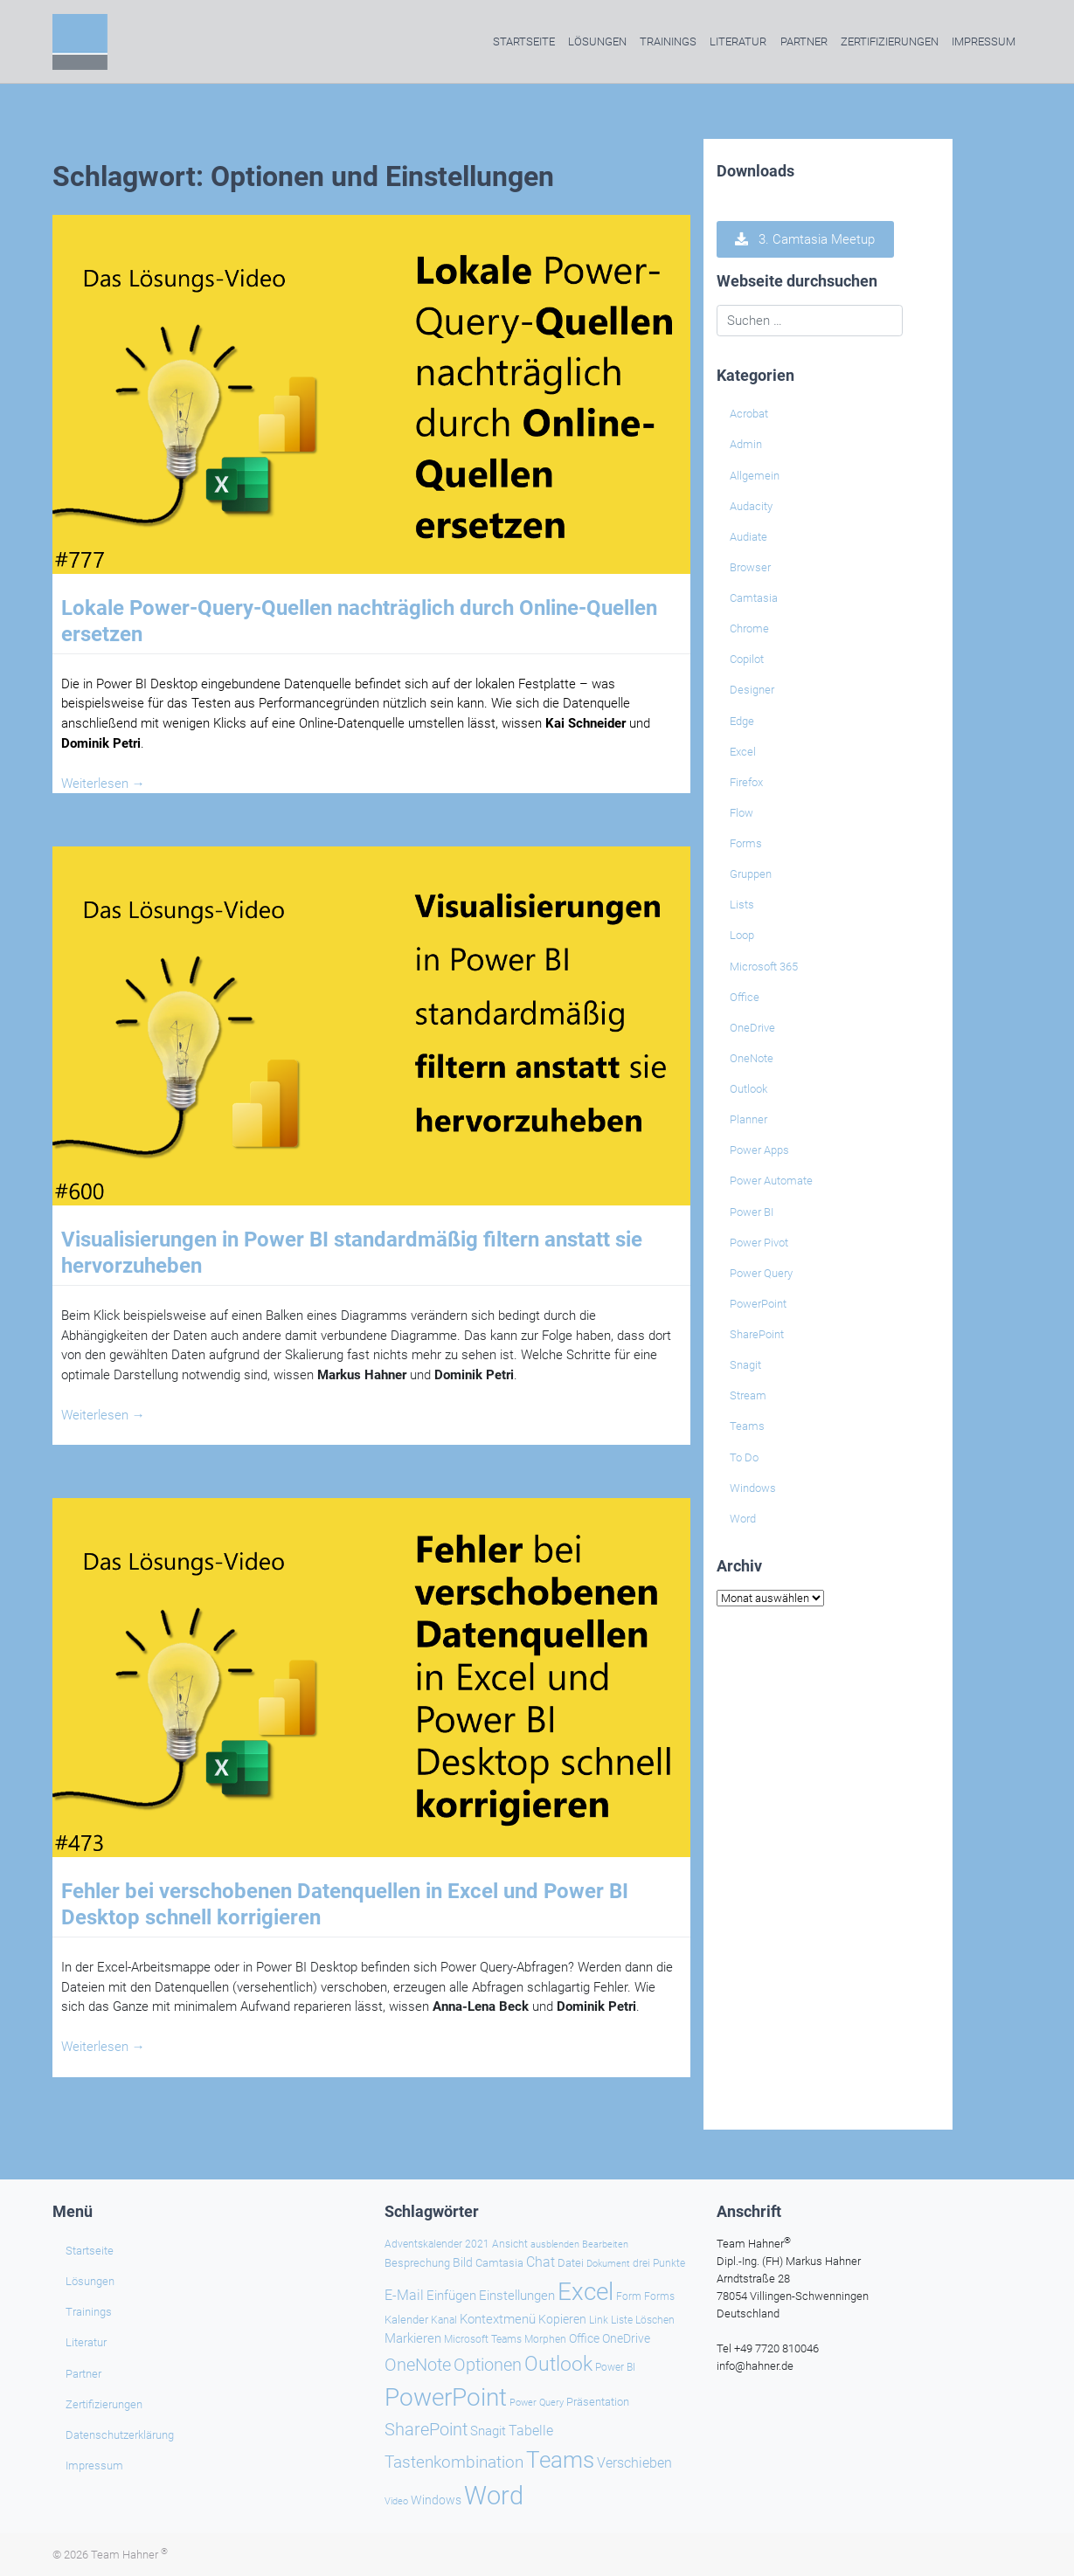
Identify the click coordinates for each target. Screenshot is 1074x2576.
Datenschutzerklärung (120, 2434)
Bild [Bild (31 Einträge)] (463, 2262)
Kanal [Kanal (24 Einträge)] (444, 2320)
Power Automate (771, 1180)
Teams (747, 1426)
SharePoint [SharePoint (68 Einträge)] (426, 2429)
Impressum (983, 41)
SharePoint (757, 1334)
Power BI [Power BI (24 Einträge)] (615, 2367)
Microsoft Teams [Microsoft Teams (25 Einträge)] (483, 2339)
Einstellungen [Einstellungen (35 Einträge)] (517, 2295)
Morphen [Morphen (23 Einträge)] (545, 2339)
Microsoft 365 (764, 966)
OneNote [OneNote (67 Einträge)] (418, 2364)
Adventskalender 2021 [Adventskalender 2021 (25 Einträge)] (437, 2244)
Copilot (747, 659)
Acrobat (749, 413)
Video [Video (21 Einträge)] (396, 2501)
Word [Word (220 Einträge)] (493, 2495)
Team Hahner (129, 2554)
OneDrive (752, 1027)
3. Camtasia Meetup (805, 239)
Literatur (738, 41)
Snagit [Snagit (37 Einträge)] (488, 2431)
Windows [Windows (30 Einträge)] (436, 2500)
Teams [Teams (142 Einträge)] (560, 2460)
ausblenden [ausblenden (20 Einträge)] (554, 2244)
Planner (748, 1119)
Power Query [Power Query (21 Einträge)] (536, 2402)
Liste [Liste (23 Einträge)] (622, 2320)
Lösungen (597, 41)
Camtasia (754, 597)
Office (744, 997)
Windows (753, 1488)
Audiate (748, 536)
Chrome (749, 628)
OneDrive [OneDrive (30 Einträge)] (626, 2338)
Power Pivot (759, 1242)
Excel (743, 751)
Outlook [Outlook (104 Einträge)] (558, 2364)
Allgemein (755, 475)
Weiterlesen (103, 783)
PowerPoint (758, 1303)
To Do (744, 1457)
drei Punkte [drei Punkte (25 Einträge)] (659, 2263)
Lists (742, 904)
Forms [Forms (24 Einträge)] (659, 2296)
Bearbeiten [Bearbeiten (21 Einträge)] (605, 2244)
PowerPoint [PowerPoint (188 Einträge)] (446, 2397)
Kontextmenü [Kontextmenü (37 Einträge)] (498, 2319)
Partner (804, 41)
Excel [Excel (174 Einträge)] (585, 2291)
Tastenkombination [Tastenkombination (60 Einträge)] (454, 2462)
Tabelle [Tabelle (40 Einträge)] (531, 2430)
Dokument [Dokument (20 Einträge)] (608, 2263)
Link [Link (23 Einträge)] (598, 2320)
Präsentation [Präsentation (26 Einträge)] (597, 2401)
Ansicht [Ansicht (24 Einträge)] (510, 2244)
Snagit (745, 1364)
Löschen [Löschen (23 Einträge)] (655, 2320)
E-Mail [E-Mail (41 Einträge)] (404, 2295)
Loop (742, 935)
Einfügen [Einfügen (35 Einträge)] (451, 2295)
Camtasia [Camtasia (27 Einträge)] (499, 2262)
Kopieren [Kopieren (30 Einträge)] (562, 2319)
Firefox (746, 782)
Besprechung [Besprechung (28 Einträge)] (417, 2262)
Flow (741, 812)
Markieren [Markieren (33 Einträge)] (413, 2338)
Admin (746, 444)
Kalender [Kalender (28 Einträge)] (406, 2319)
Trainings (668, 41)
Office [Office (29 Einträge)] (584, 2338)
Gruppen (751, 874)
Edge (742, 721)
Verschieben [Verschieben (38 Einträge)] (634, 2463)
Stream (748, 1395)
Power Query (761, 1273)
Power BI (751, 1212)
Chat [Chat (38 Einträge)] (540, 2262)
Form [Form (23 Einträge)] (628, 2296)
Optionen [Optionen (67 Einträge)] (488, 2364)
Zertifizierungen (890, 41)
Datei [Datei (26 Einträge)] (571, 2262)
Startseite (524, 41)
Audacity (751, 506)
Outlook (748, 1088)
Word (743, 1518)
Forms (746, 843)
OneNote (751, 1058)
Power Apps (759, 1150)
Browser (750, 567)
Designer (752, 689)
